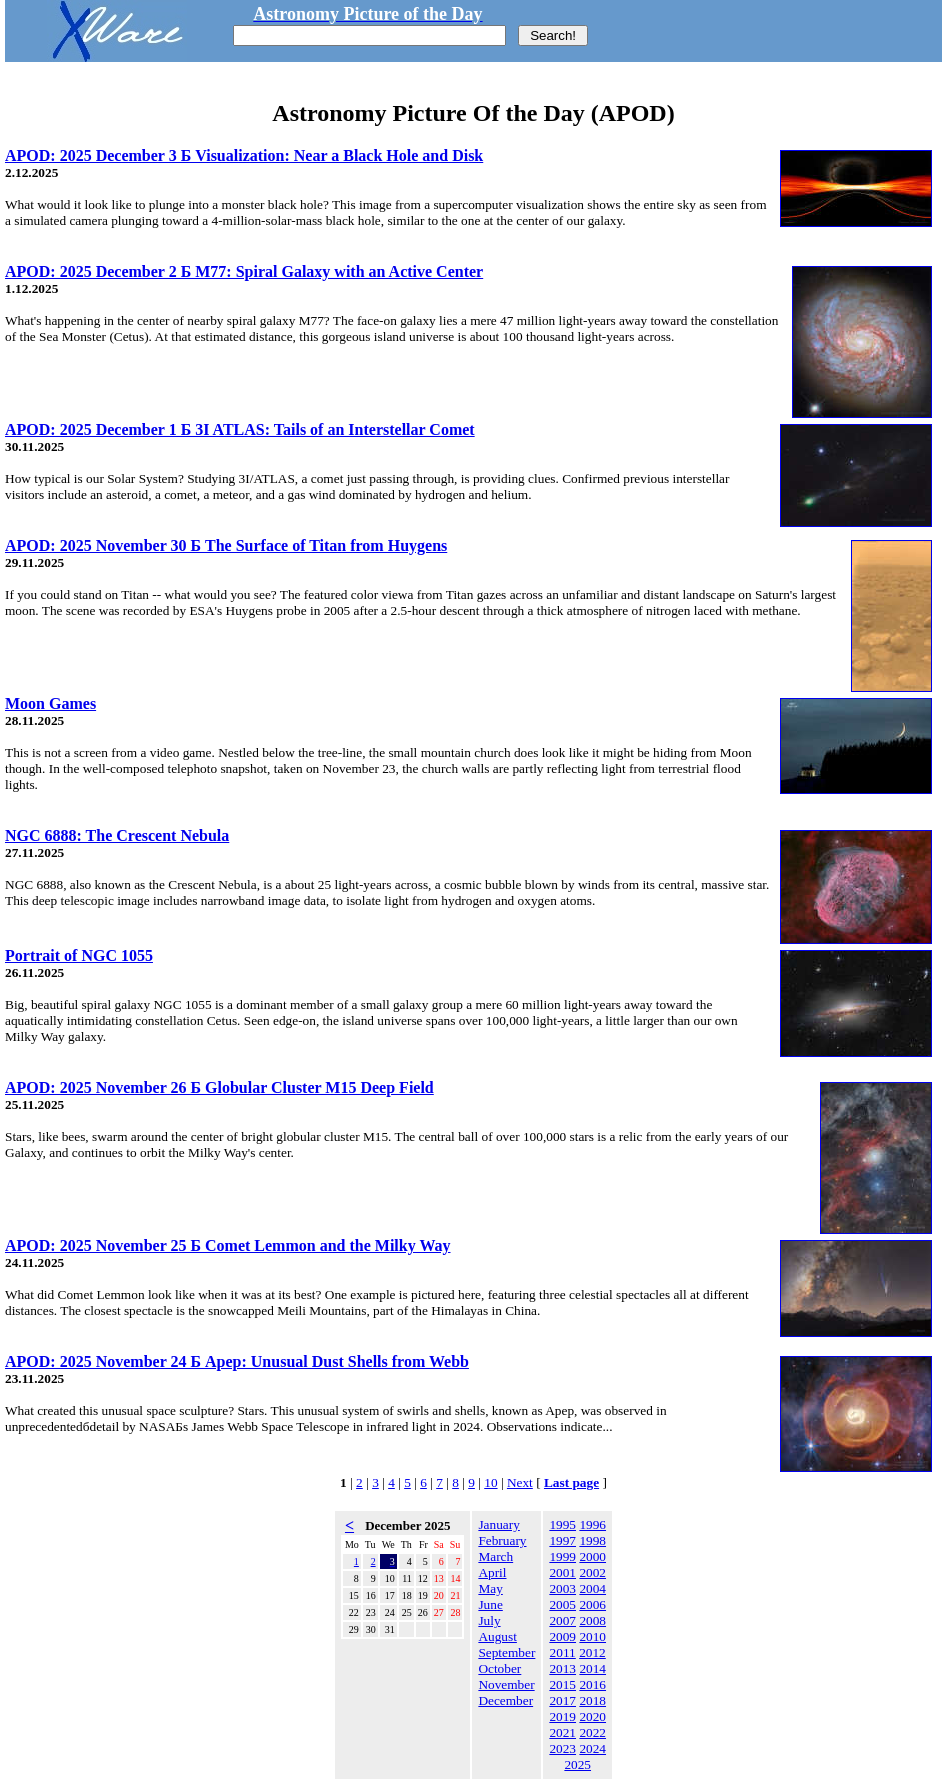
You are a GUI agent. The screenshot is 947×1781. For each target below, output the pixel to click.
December (505, 1700)
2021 (562, 1732)
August (497, 1636)
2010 (592, 1636)
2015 (562, 1684)
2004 (592, 1588)
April (492, 1572)
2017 (562, 1700)
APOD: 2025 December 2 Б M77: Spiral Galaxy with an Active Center (244, 271)
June (490, 1604)
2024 (592, 1748)
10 (490, 1482)
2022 (592, 1732)
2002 (592, 1572)
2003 (562, 1588)
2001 (562, 1572)
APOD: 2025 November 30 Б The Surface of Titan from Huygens (226, 545)
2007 (562, 1620)
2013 (562, 1668)
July (489, 1620)
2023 (562, 1748)
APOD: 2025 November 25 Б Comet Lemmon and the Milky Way (228, 1245)
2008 (592, 1620)
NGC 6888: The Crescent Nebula (117, 835)
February (502, 1540)
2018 (592, 1700)
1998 (592, 1540)
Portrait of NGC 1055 (79, 955)
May (490, 1588)
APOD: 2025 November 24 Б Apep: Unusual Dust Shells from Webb (237, 1361)
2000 (592, 1556)
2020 (592, 1716)
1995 (562, 1524)
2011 (563, 1652)
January (498, 1524)
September (506, 1652)
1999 (562, 1556)
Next (520, 1482)
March (495, 1556)
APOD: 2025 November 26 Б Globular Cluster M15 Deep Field (219, 1087)
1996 (592, 1524)
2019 (562, 1716)
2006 (592, 1604)
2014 (592, 1668)
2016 (592, 1684)
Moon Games (50, 703)
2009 (562, 1636)
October (499, 1668)
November (506, 1684)
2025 (577, 1764)
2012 (592, 1652)
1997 (562, 1540)
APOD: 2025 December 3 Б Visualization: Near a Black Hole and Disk (244, 155)
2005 (562, 1604)
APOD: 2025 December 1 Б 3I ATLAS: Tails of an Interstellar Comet (240, 429)
